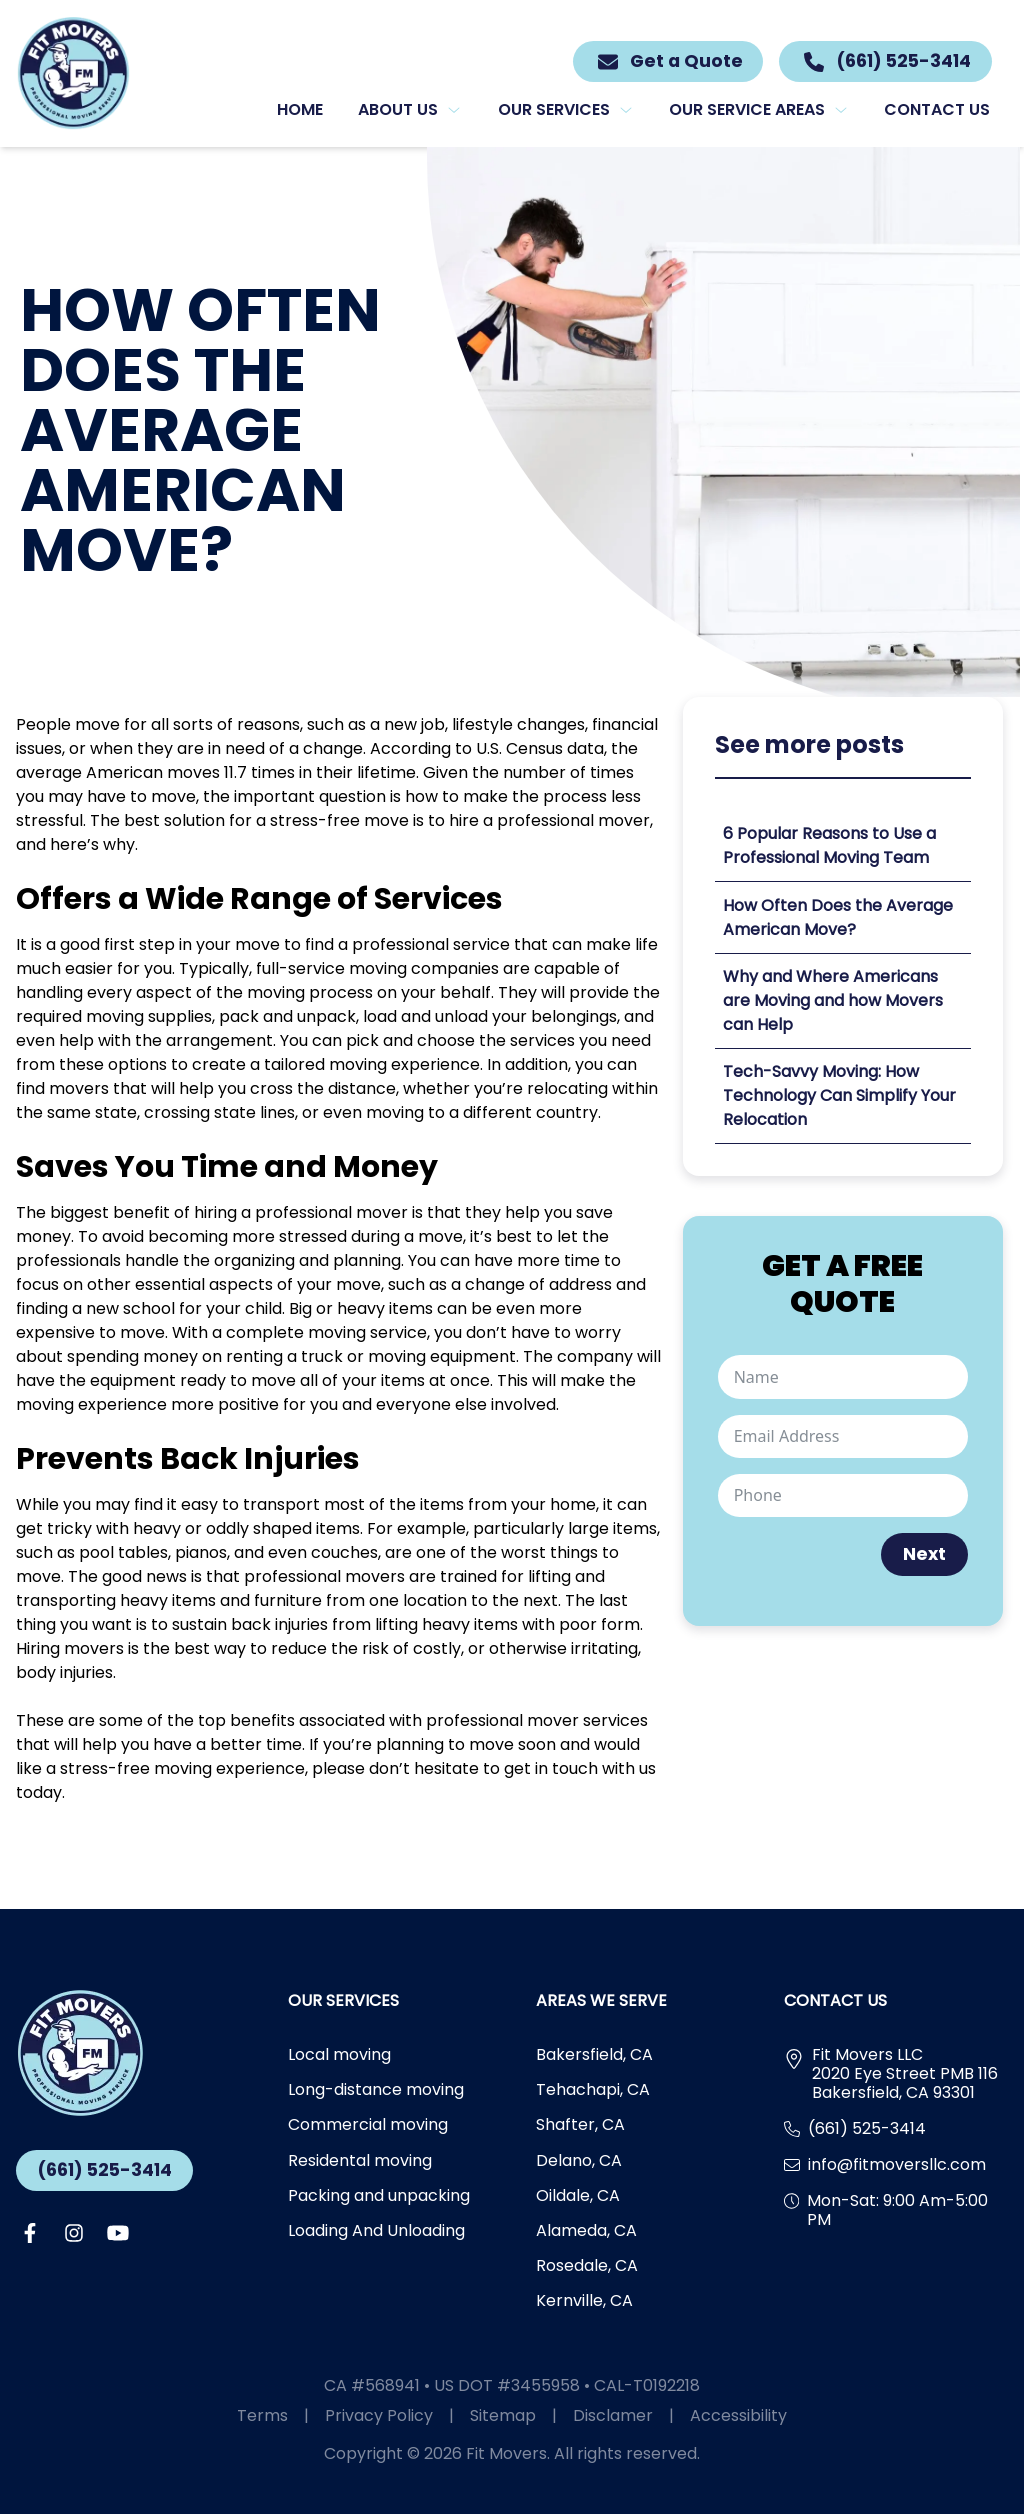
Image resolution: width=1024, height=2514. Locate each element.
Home (300, 109)
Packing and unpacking (379, 2195)
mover (382, 1212)
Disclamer (631, 2415)
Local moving (339, 2054)
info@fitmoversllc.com (897, 2164)
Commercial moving (368, 2124)
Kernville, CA (584, 2300)
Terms (281, 2415)
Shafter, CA (580, 2124)
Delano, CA (579, 2160)
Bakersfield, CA (594, 2054)
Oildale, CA (578, 2195)
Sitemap (521, 2415)
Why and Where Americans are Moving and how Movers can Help (833, 1000)
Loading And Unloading (376, 2230)
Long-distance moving (376, 2089)
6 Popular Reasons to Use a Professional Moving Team (829, 845)
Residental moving (360, 2160)
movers (94, 1648)
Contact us (937, 109)
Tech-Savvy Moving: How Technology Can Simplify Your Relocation (839, 1095)
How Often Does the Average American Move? (838, 917)
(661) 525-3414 (104, 2170)
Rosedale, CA (587, 2265)
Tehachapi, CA (593, 2089)
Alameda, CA (586, 2230)
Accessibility (738, 2415)
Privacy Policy (397, 2415)
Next (924, 1554)
